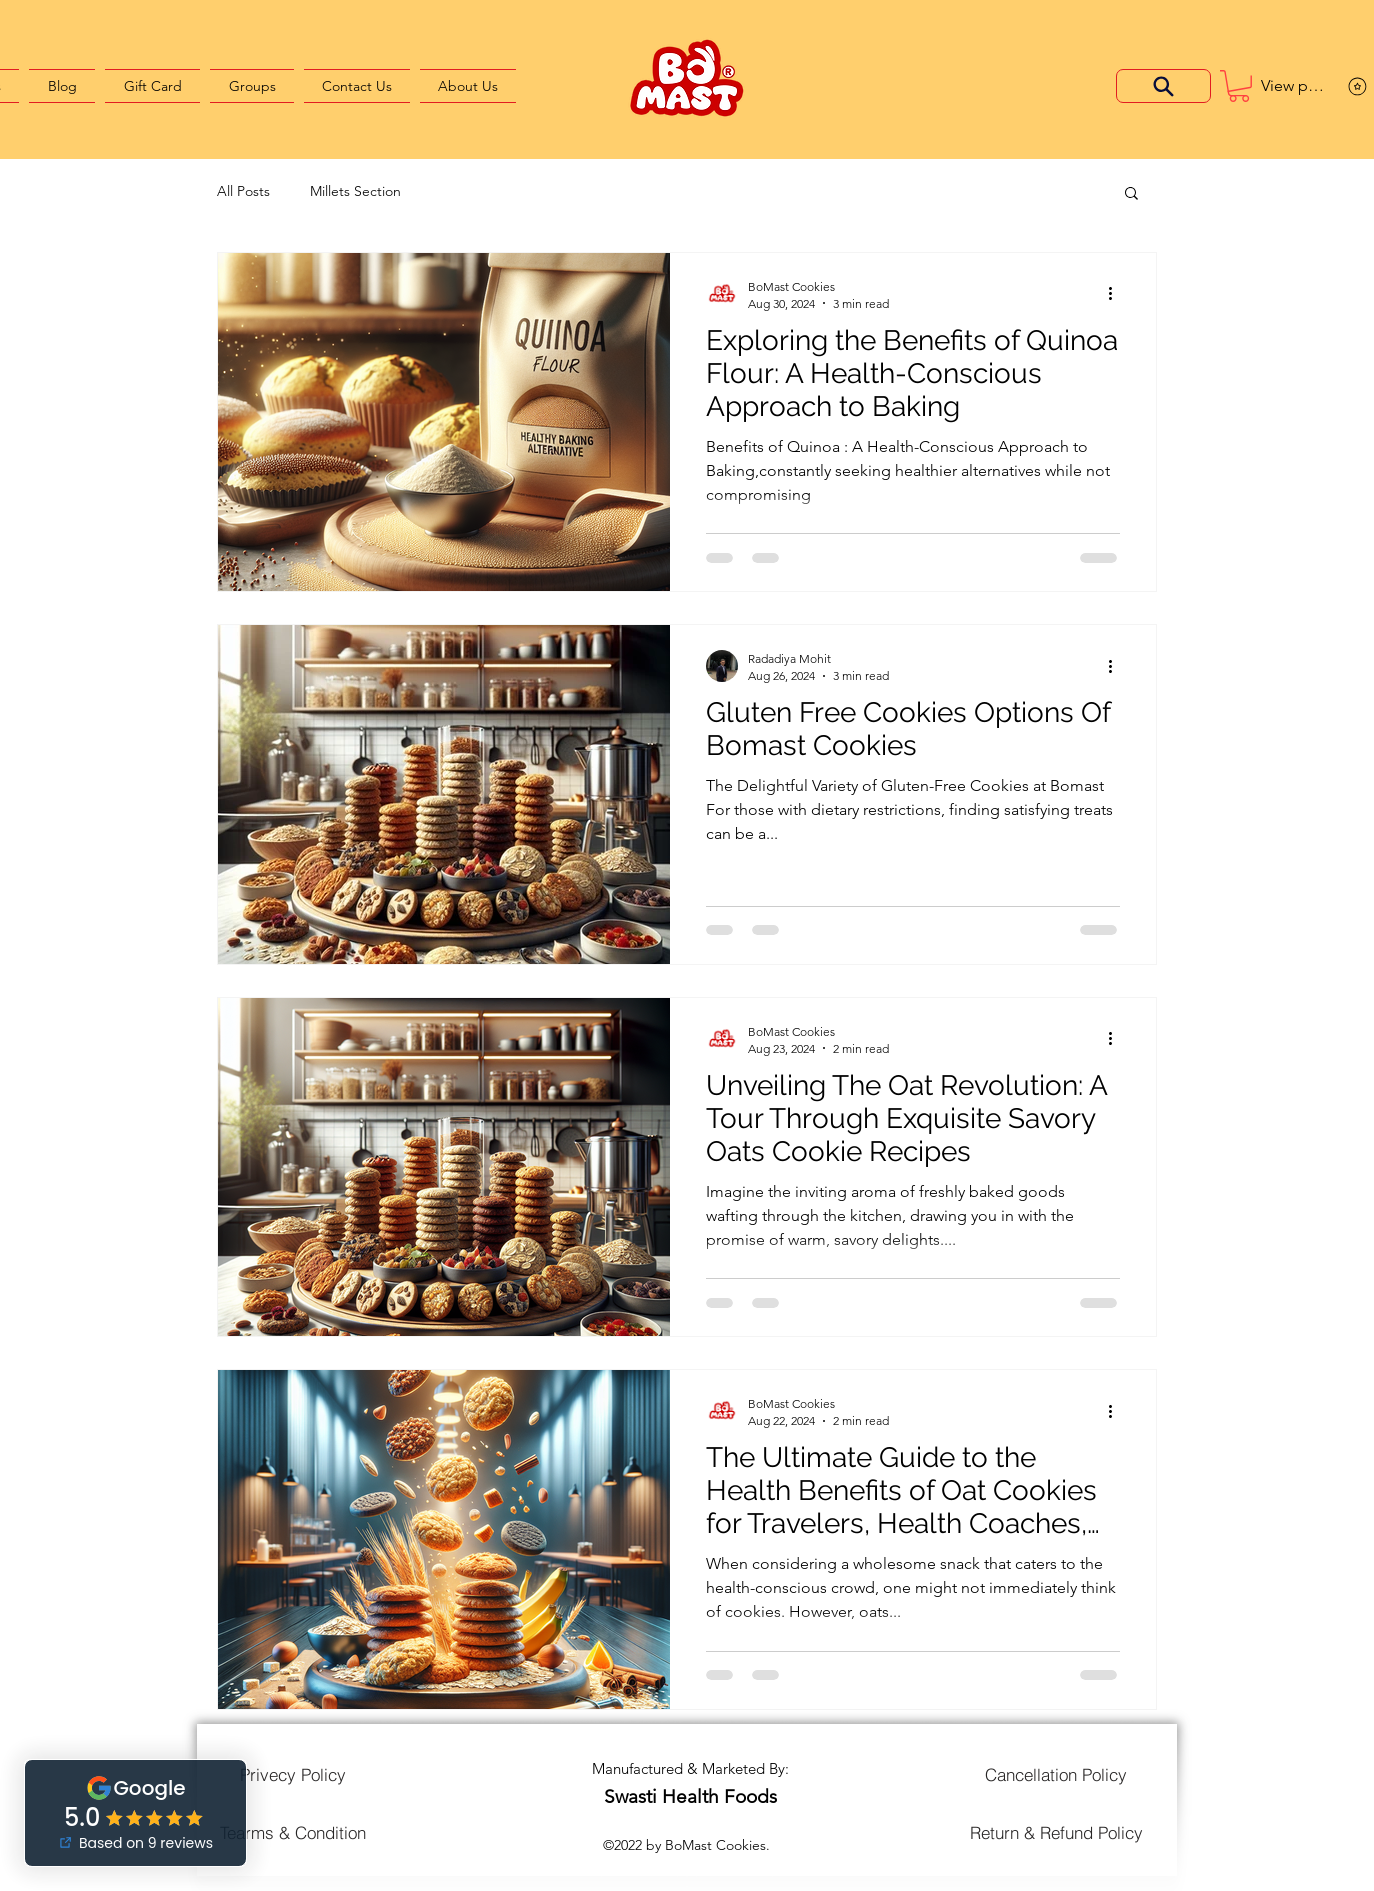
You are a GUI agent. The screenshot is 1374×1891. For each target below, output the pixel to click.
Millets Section (355, 191)
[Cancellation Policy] (1056, 1775)
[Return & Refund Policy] (1056, 1832)
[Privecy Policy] (293, 1775)
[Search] (1163, 86)
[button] (1239, 86)
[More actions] (1117, 294)
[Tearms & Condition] (293, 1832)
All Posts (243, 191)
